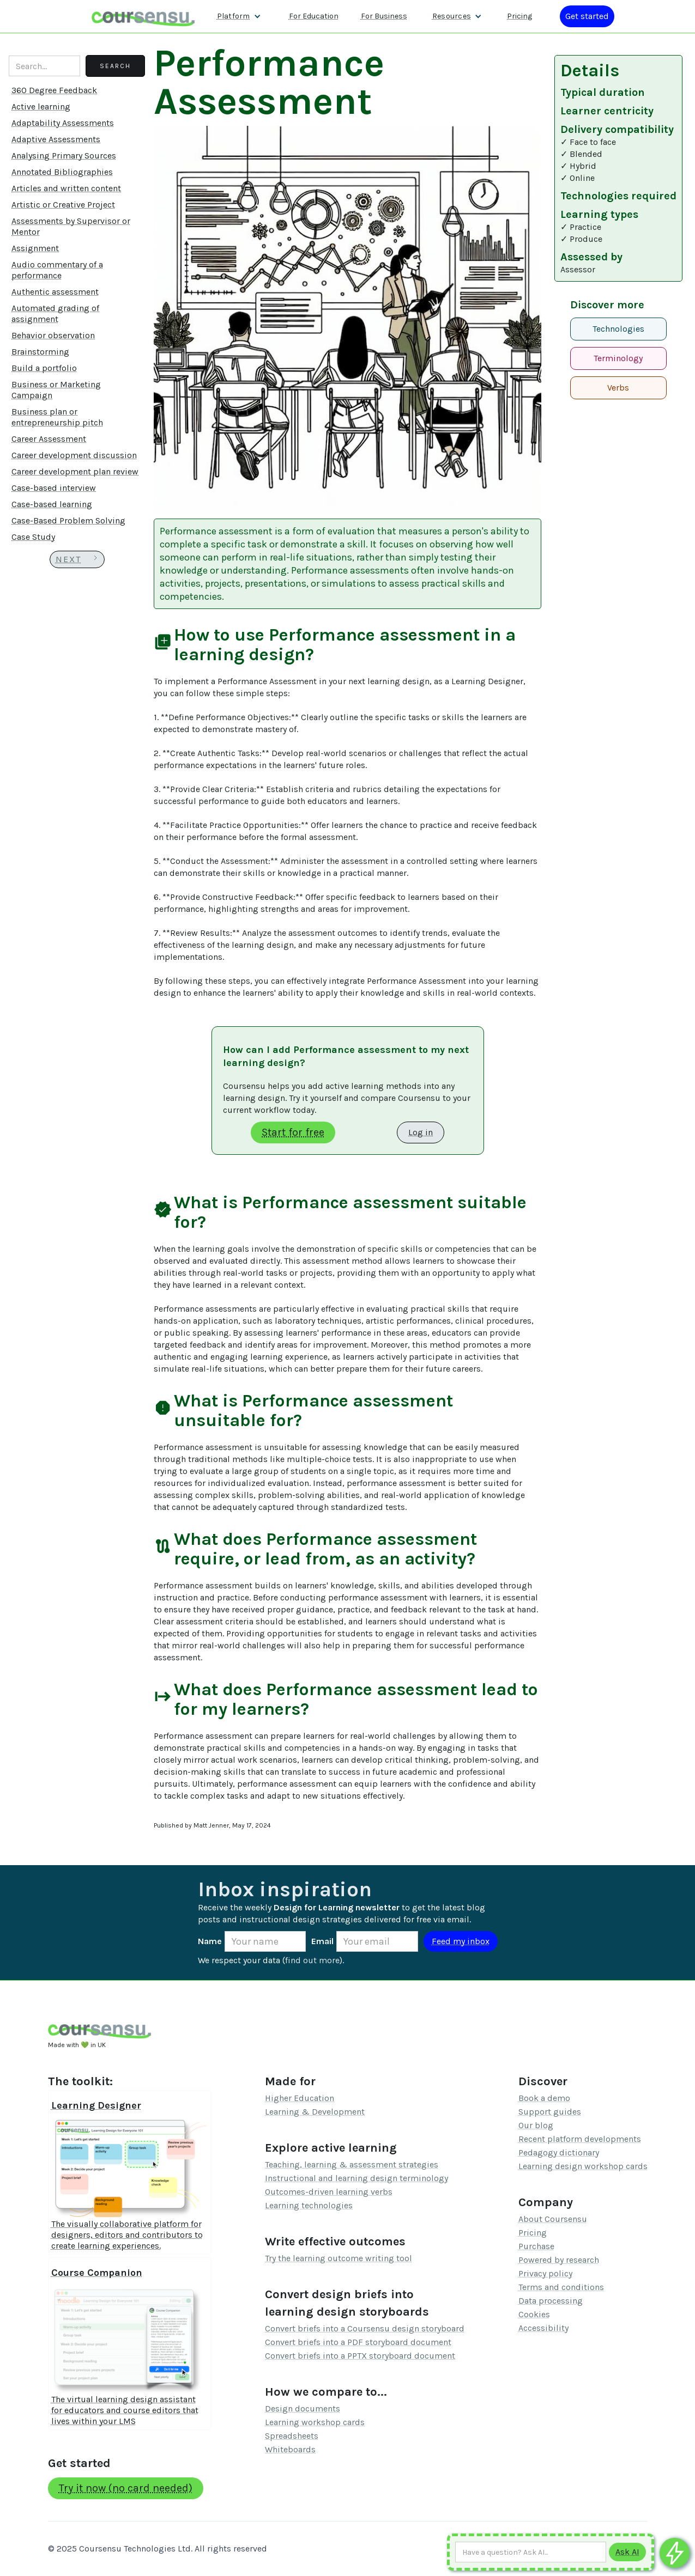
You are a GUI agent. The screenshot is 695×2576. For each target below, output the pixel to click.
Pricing (532, 2232)
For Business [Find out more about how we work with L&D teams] (384, 16)
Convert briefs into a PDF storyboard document (358, 2342)
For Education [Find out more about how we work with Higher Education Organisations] (314, 16)
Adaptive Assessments (55, 139)
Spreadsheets (291, 2436)
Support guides (549, 2111)
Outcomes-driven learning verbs (328, 2192)
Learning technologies (309, 2205)
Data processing (550, 2300)
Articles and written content (66, 188)
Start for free (293, 1132)
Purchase (536, 2246)
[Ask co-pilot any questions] (675, 2553)
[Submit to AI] (627, 2552)
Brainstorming (40, 351)
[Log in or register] (587, 16)
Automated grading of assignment (55, 313)
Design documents (302, 2408)
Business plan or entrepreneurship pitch (57, 417)
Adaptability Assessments (62, 123)
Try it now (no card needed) (125, 2488)
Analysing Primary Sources (63, 155)
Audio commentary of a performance (57, 270)
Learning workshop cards (315, 2422)
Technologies (618, 329)
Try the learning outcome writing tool (338, 2258)
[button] (239, 16)
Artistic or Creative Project (63, 204)
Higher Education (299, 2098)
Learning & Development (315, 2111)
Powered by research (558, 2260)
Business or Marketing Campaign (56, 389)
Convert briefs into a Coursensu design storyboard (364, 2328)
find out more (312, 1960)
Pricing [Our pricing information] (519, 16)
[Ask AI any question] (530, 2552)
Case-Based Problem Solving (68, 520)
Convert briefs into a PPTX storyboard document (360, 2355)
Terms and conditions (561, 2287)
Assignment (35, 248)
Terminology (618, 358)
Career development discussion (74, 455)
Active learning (40, 106)
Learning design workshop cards (583, 2166)
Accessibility (543, 2328)
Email (322, 1941)
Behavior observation (53, 335)
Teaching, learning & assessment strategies (351, 2164)
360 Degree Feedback (54, 90)
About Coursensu (552, 2219)
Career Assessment (48, 439)
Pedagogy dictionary (558, 2152)
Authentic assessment (55, 292)
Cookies (534, 2314)
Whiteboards (290, 2449)
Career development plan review (74, 471)
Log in (420, 1132)
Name (210, 1941)
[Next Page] (77, 559)
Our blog (535, 2125)
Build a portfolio (44, 368)
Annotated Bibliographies (62, 172)
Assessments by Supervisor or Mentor (70, 226)
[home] (143, 16)
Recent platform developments (579, 2139)
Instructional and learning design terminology (356, 2178)
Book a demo (544, 2098)
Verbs (618, 387)
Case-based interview (53, 488)
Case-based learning (51, 504)
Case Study (33, 537)
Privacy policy (545, 2273)
